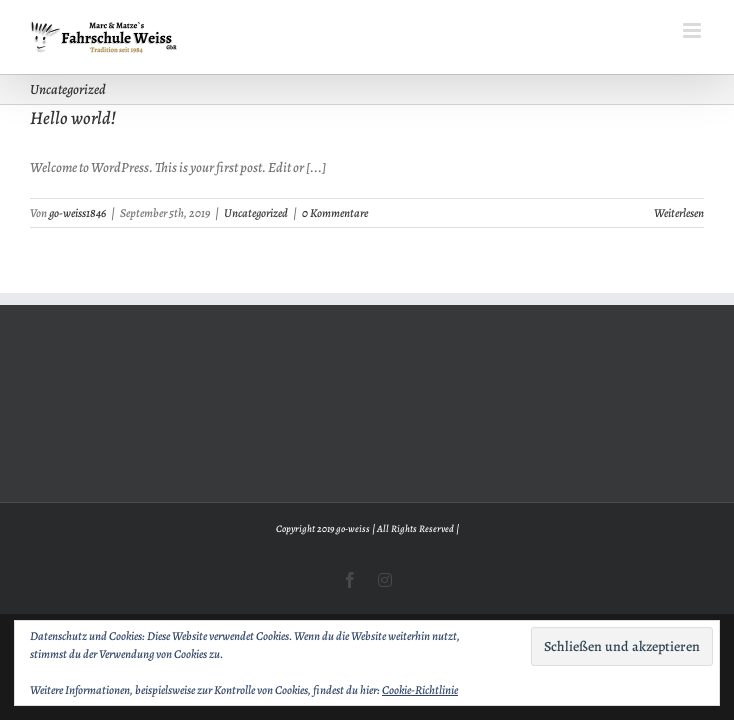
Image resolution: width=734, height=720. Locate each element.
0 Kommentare (335, 213)
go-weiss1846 (77, 213)
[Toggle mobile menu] (693, 30)
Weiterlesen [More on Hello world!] (679, 213)
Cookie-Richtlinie (420, 690)
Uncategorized (256, 213)
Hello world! (73, 118)
